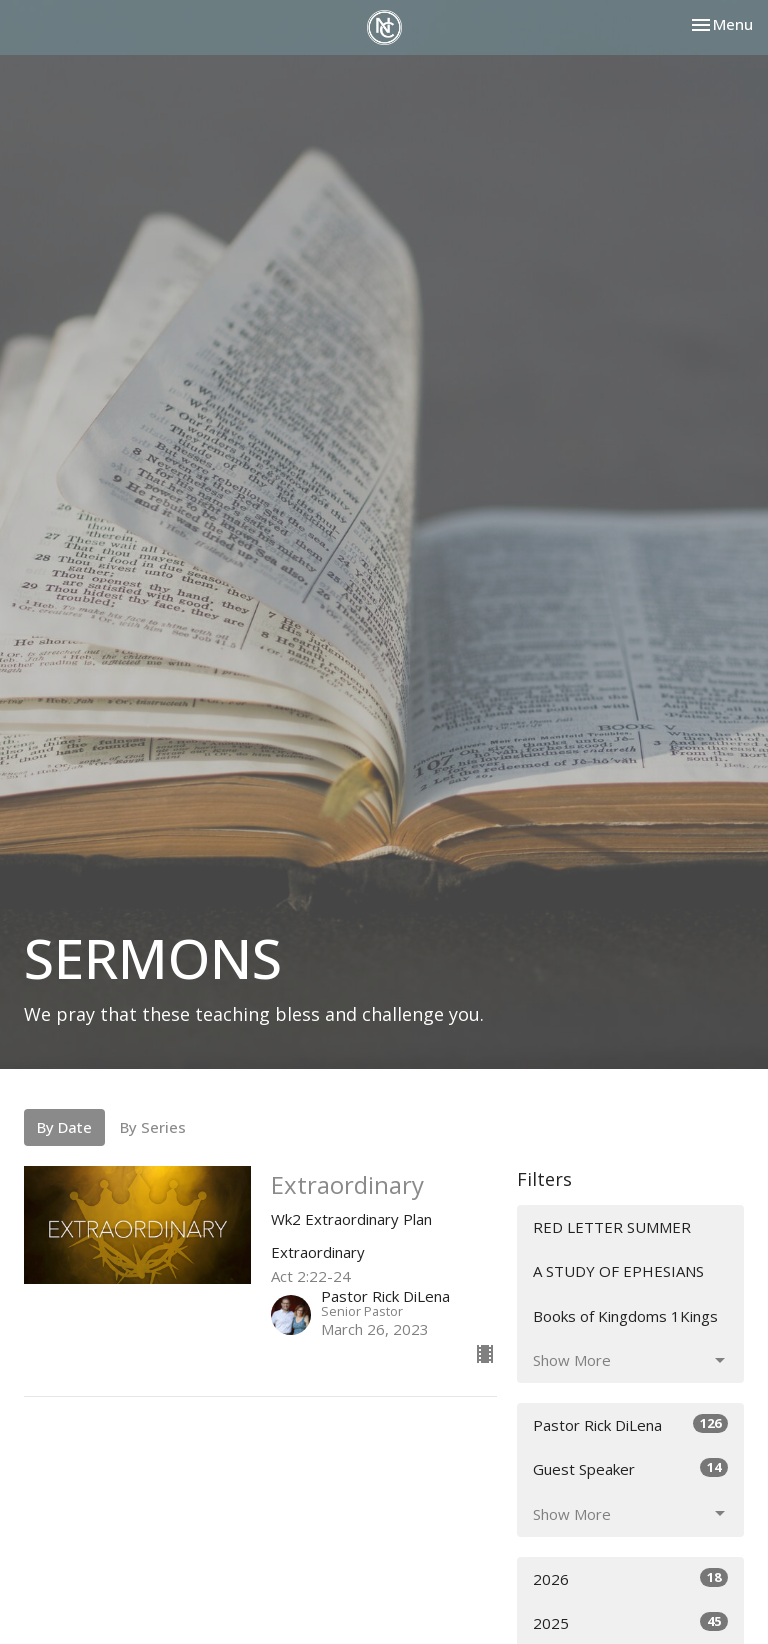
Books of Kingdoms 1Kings (625, 1316)
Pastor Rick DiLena (630, 1424)
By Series (153, 1127)
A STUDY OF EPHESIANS (618, 1271)
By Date (64, 1127)
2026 (630, 1578)
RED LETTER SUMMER (612, 1227)
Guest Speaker (630, 1468)
